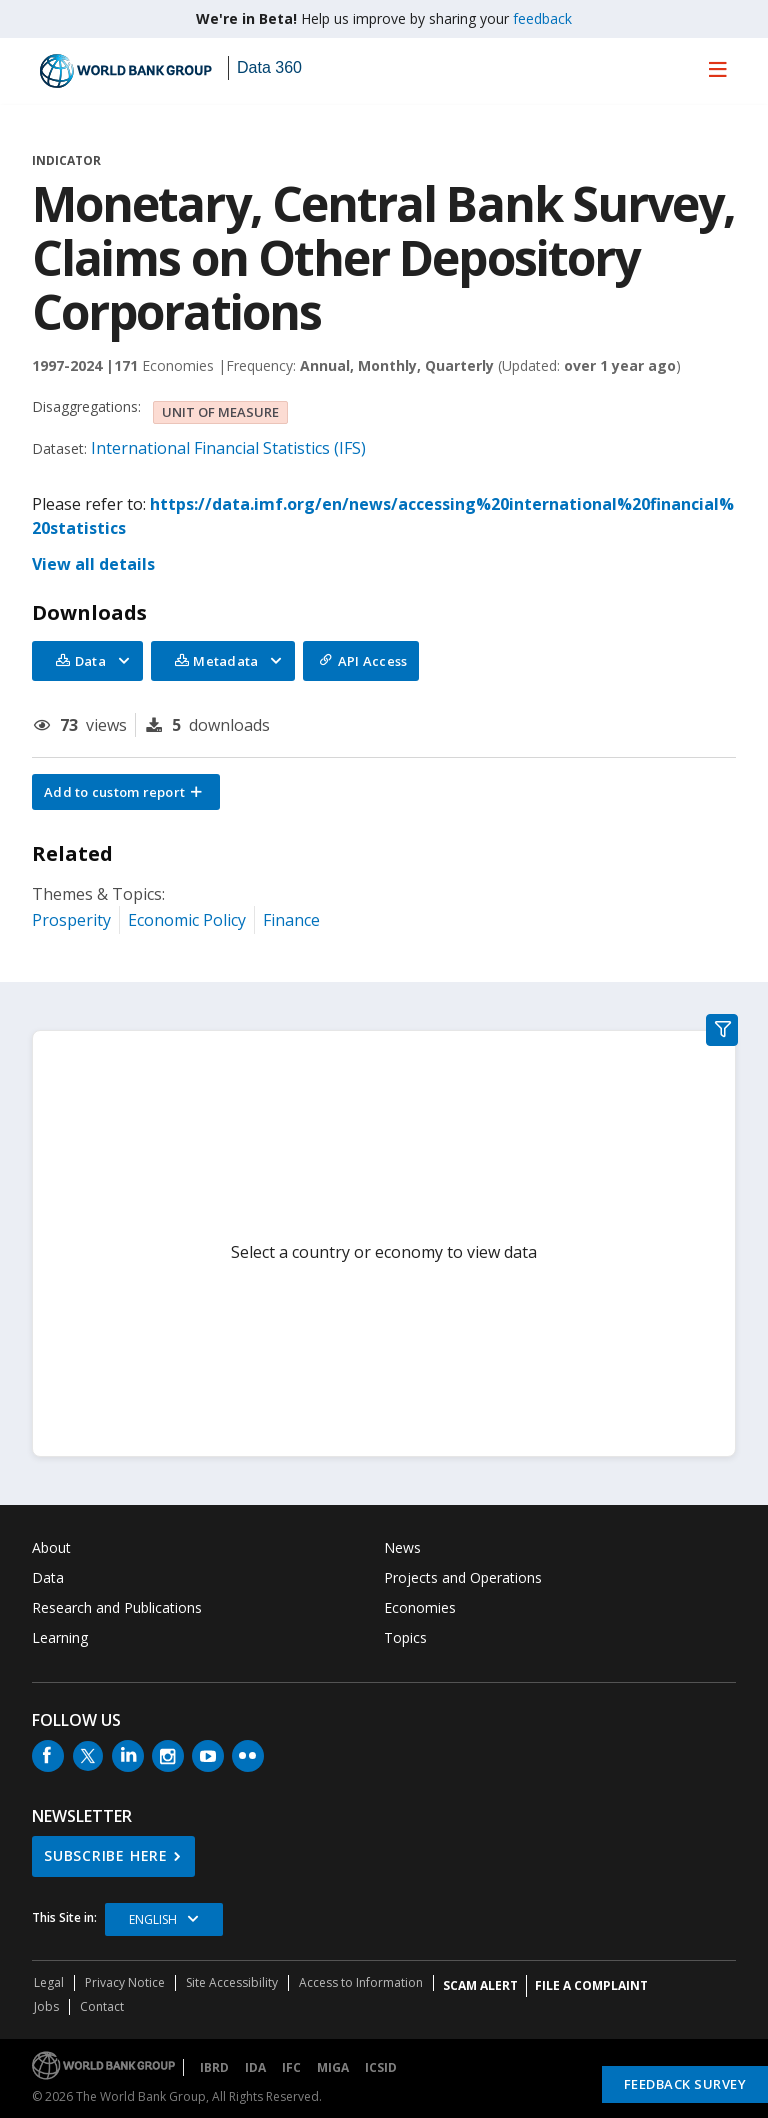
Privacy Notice (125, 1982)
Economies (420, 1607)
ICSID (381, 2067)
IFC (291, 2067)
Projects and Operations (463, 1577)
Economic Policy (187, 920)
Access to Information (361, 1982)
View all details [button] (93, 564)
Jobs (46, 2006)
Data (48, 1577)
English (153, 1919)
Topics (405, 1637)
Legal (49, 1982)
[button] (126, 792)
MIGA (333, 2067)
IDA (255, 2067)
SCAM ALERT (480, 1985)
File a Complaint (591, 1985)
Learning (60, 1637)
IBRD (214, 2067)
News (402, 1547)
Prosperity (71, 920)
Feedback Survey (685, 2084)
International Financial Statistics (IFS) (228, 448)
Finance (291, 920)
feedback (542, 18)
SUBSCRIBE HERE (106, 1855)
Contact (102, 2006)
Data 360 (269, 67)
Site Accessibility (232, 1982)
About (51, 1547)
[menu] (718, 69)
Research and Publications (117, 1607)
